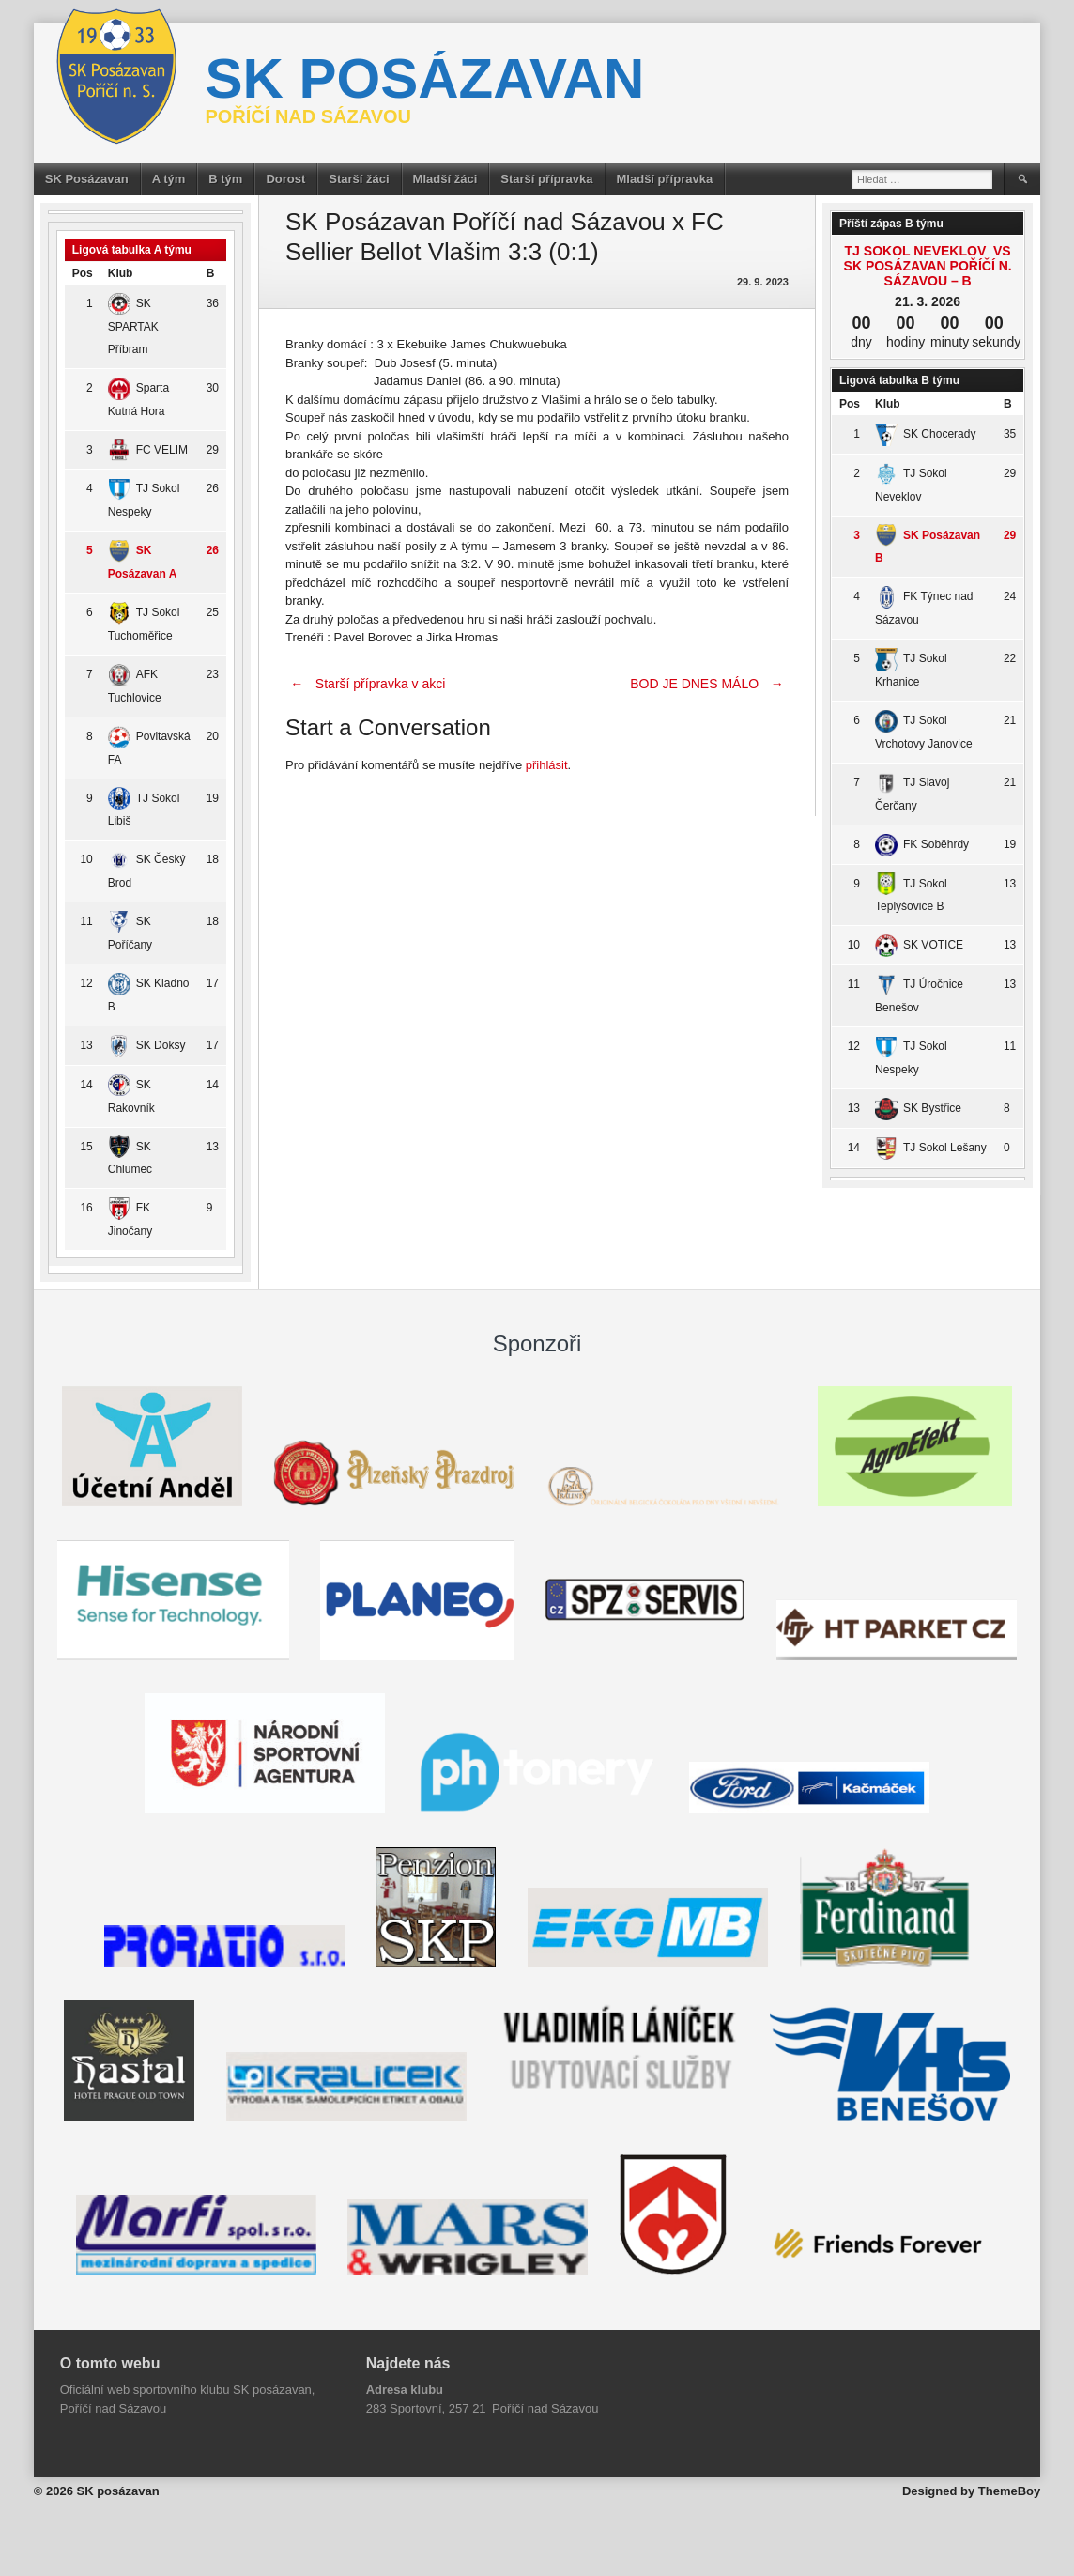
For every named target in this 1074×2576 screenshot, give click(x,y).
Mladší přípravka (665, 179)
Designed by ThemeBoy (971, 2491)
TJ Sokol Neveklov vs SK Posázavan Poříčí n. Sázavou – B (928, 265)
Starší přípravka (546, 179)
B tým (225, 179)
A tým (169, 179)
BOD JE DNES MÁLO (709, 683)
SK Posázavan (87, 179)
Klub (120, 273)
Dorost (285, 179)
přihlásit (547, 765)
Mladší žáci (445, 179)
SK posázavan (424, 78)
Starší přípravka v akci (365, 683)
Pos (82, 273)
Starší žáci (359, 179)
